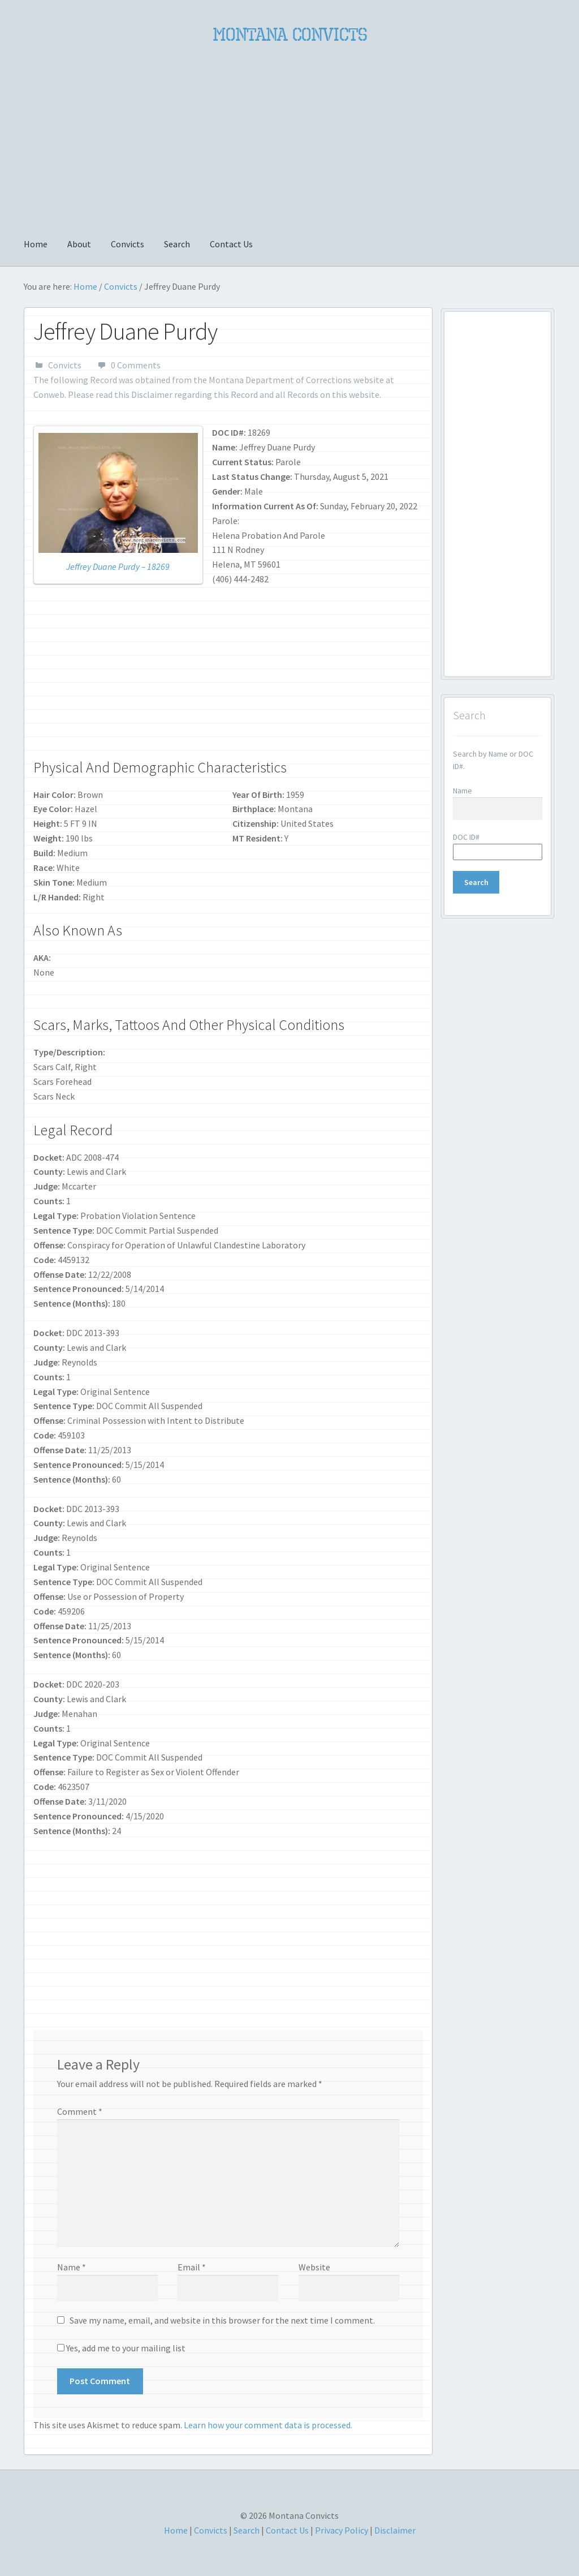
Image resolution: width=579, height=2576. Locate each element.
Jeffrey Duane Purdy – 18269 (118, 566)
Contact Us (231, 244)
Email (192, 2267)
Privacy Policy (341, 2530)
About (79, 244)
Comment (79, 2111)
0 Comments (136, 365)
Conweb (48, 394)
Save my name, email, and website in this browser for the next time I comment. (222, 2320)
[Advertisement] (289, 134)
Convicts (127, 244)
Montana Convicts (290, 34)
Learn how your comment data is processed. (268, 2425)
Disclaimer (151, 394)
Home (35, 244)
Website (314, 2267)
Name (71, 2267)
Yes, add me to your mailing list (121, 2348)
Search (177, 244)
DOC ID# (466, 837)
